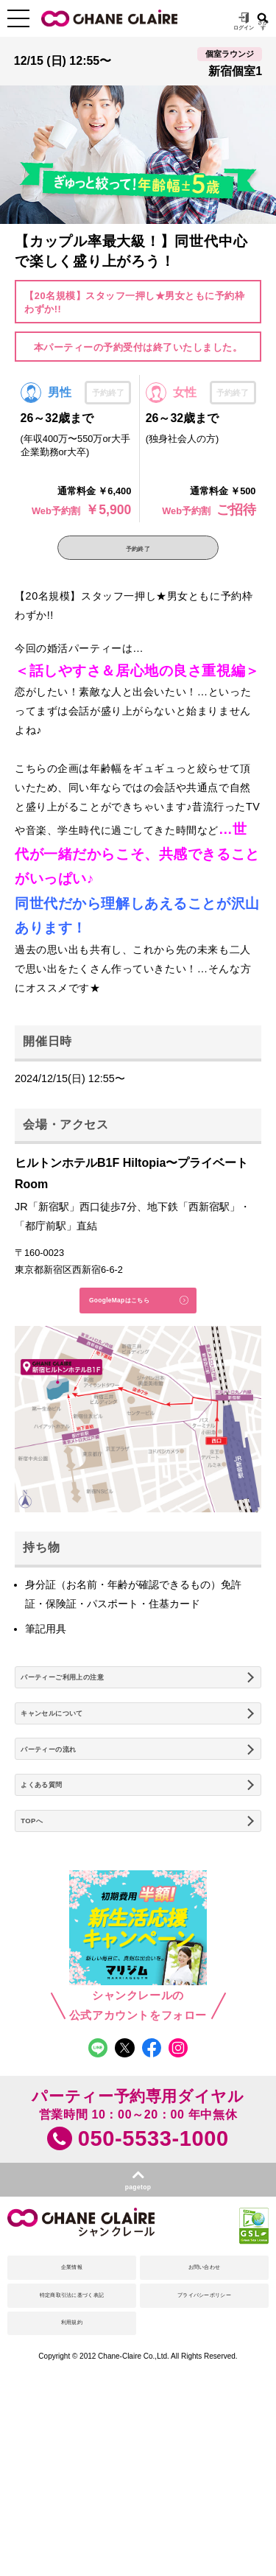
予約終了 (138, 554)
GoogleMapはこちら (110, 1322)
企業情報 (72, 2382)
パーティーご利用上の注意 (88, 1718)
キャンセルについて (72, 1766)
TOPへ (40, 1906)
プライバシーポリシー (204, 2422)
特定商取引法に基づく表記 (71, 2422)
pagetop (138, 2291)
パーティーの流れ (67, 1812)
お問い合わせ (204, 2382)
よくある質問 (56, 1859)
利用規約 (72, 2462)
